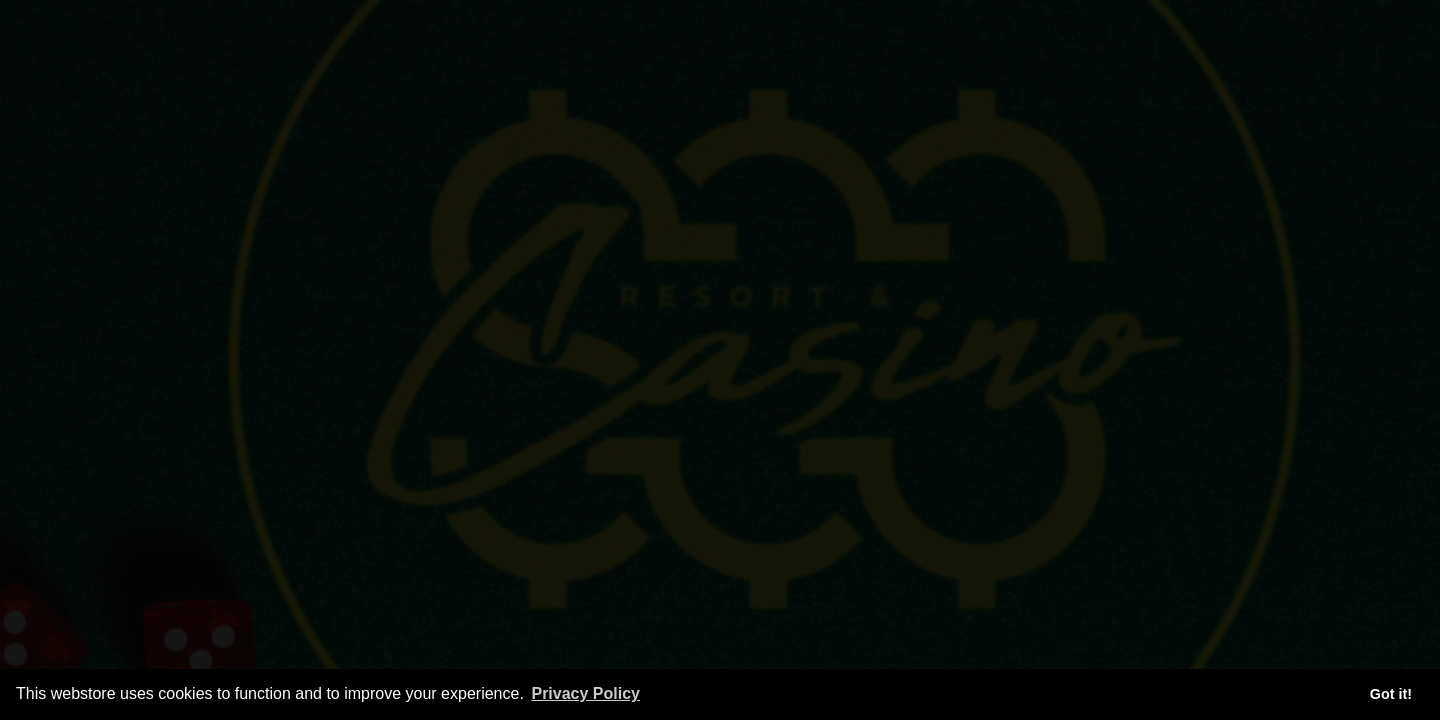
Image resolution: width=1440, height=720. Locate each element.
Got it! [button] (1391, 694)
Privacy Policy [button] (585, 693)
